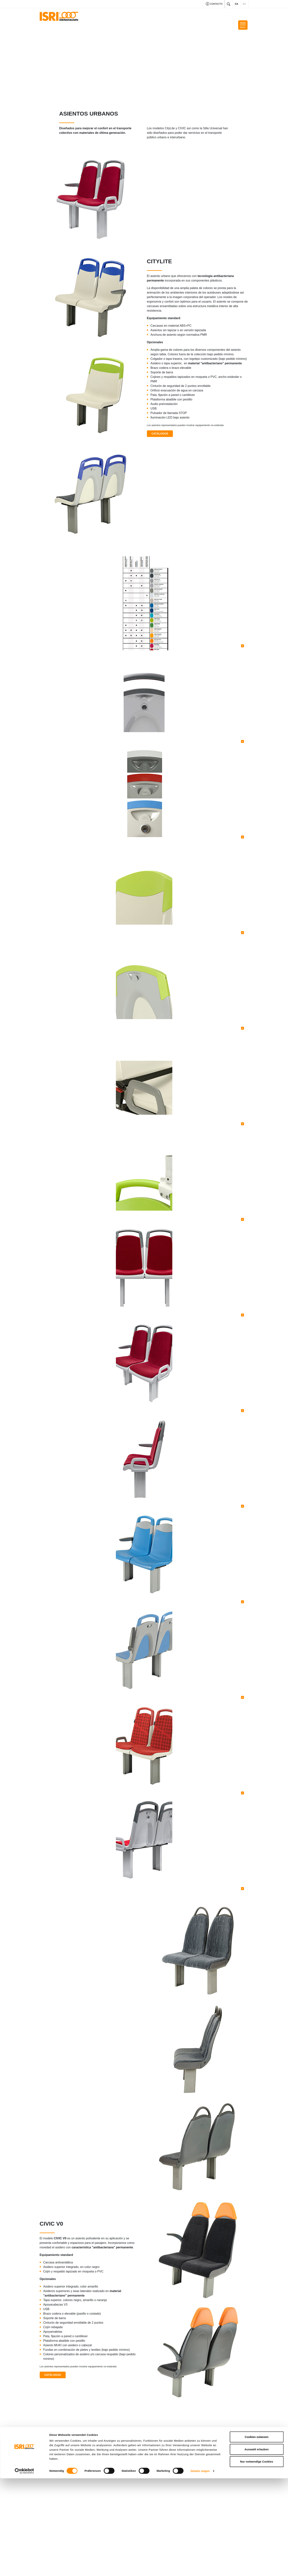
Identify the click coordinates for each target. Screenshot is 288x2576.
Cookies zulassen (256, 2534)
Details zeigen (200, 2568)
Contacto (214, 4)
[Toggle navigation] (243, 25)
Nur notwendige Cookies (256, 2559)
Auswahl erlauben (257, 2547)
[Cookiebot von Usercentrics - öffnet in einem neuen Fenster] (24, 2568)
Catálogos (160, 331)
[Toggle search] (228, 4)
